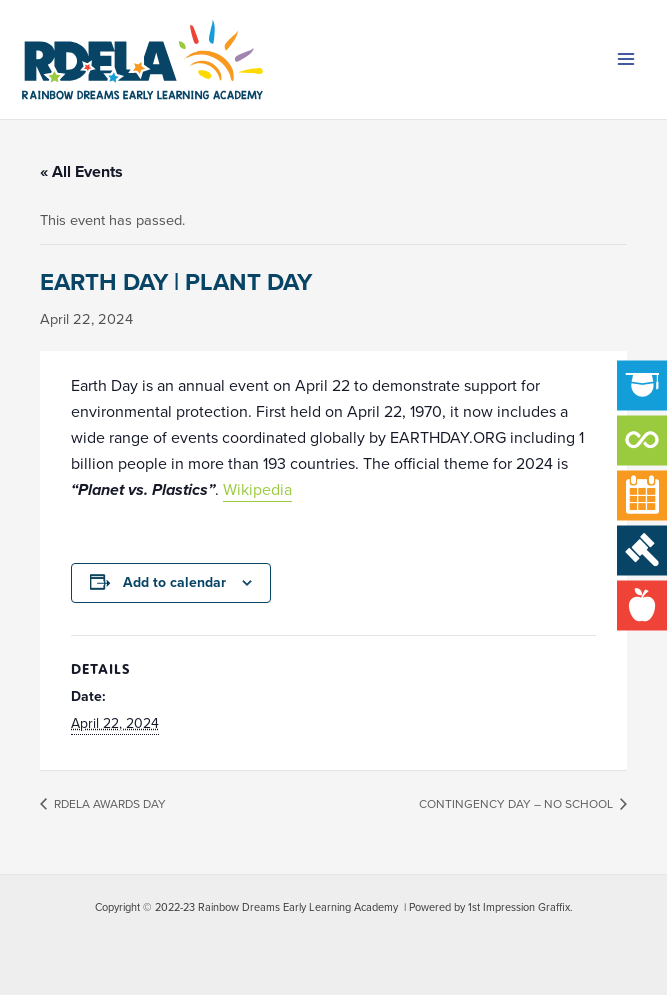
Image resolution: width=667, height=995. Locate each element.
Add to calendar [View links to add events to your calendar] (174, 582)
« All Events (81, 171)
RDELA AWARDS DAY (108, 804)
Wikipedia (257, 489)
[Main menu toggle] (626, 60)
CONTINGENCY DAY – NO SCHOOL (517, 804)
